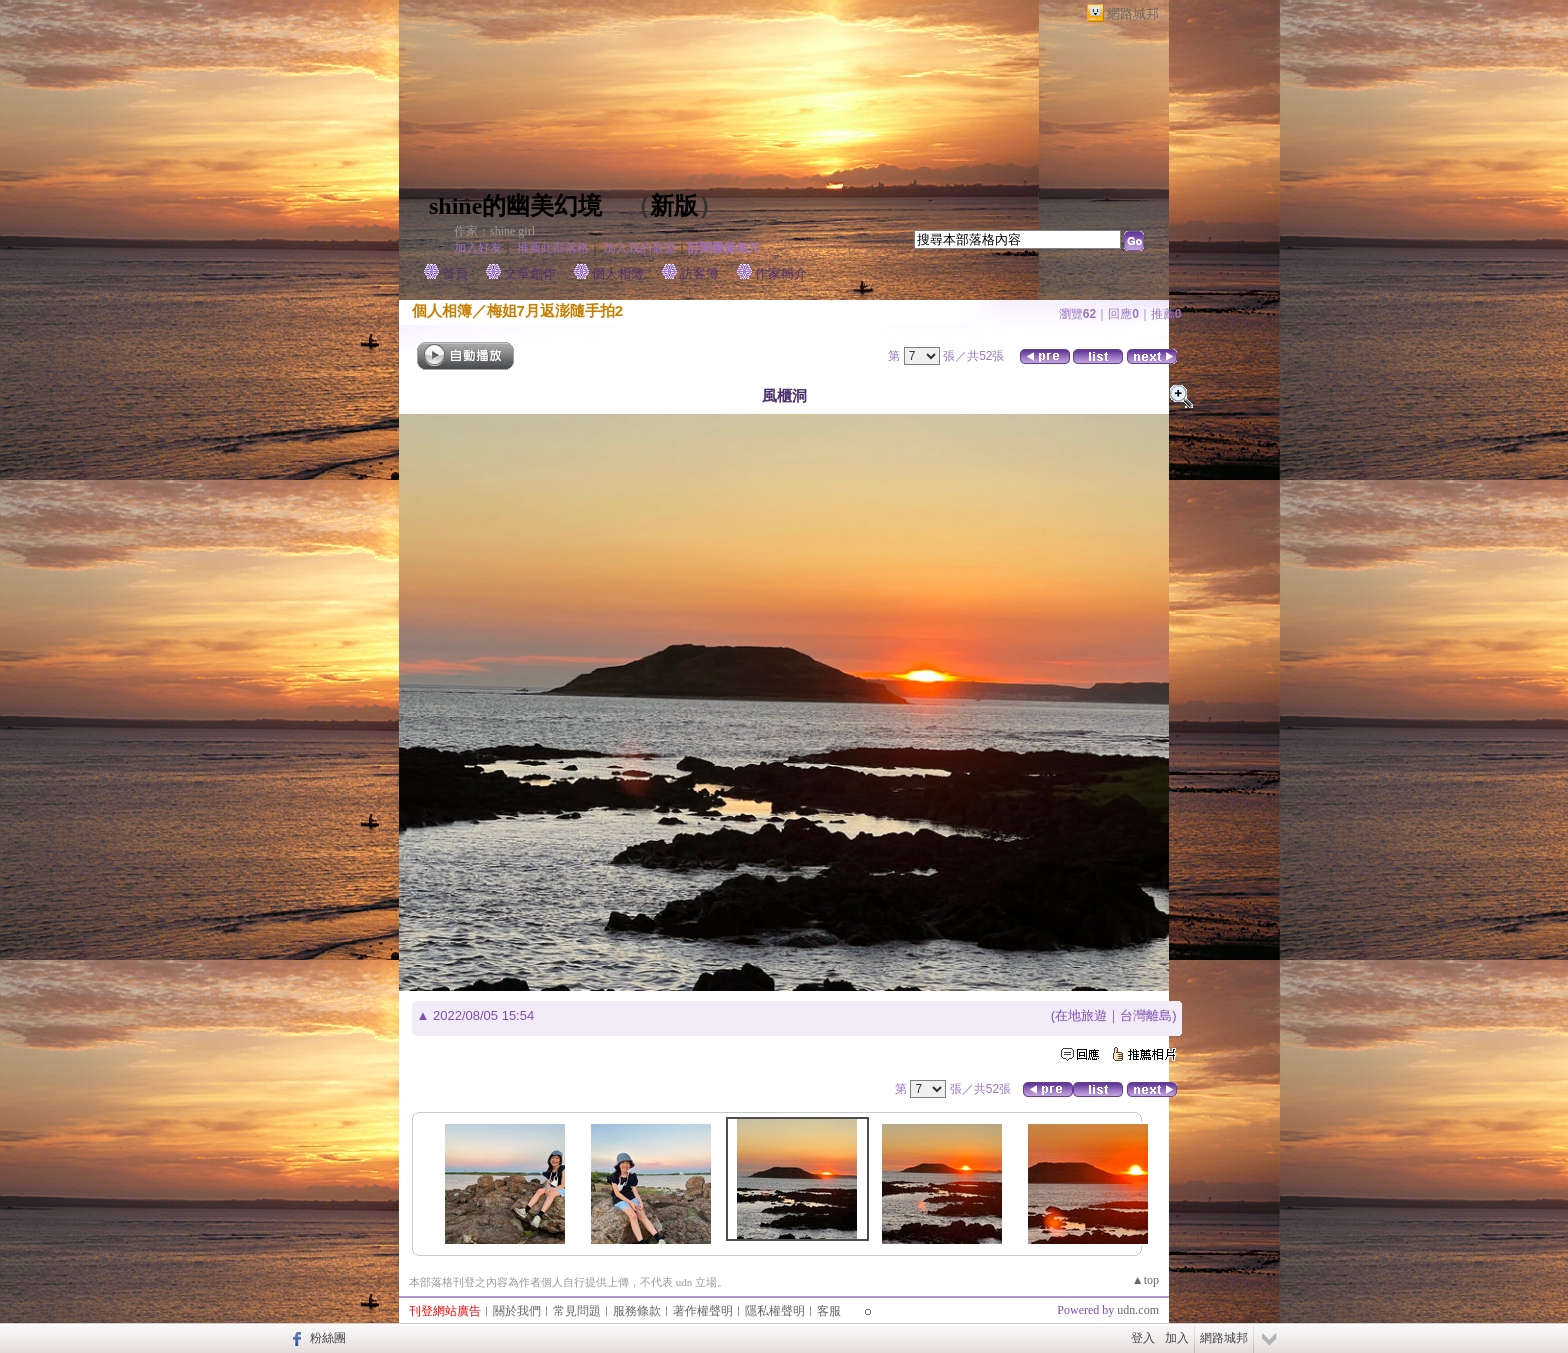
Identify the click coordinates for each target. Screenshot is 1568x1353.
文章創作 (530, 273)
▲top (1145, 1280)
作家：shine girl (494, 231)
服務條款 (637, 1311)
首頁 (455, 273)
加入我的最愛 (640, 248)
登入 (1143, 1338)
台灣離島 (1146, 1015)
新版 (674, 206)
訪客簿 (699, 273)
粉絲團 (328, 1338)
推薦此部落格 (553, 248)
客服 (829, 1311)
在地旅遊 (1081, 1015)
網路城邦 (1133, 13)
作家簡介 (781, 273)
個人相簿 (618, 273)
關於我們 (517, 1311)
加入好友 (478, 248)
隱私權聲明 (775, 1311)
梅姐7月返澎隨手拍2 (555, 310)
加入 (1177, 1338)
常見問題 (577, 1311)
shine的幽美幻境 (515, 206)
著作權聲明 (703, 1311)
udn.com (1138, 1310)
